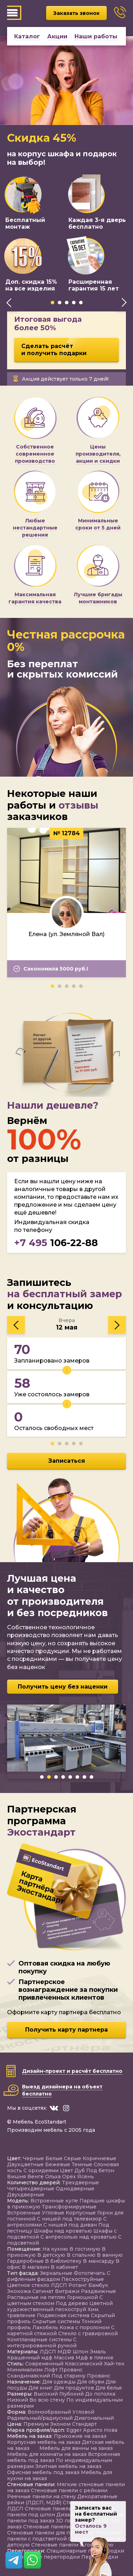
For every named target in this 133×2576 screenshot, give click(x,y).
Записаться (66, 1460)
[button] (52, 302)
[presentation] (9, 302)
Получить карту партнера (66, 2029)
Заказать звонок (76, 13)
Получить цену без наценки (62, 1686)
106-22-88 (56, 1243)
